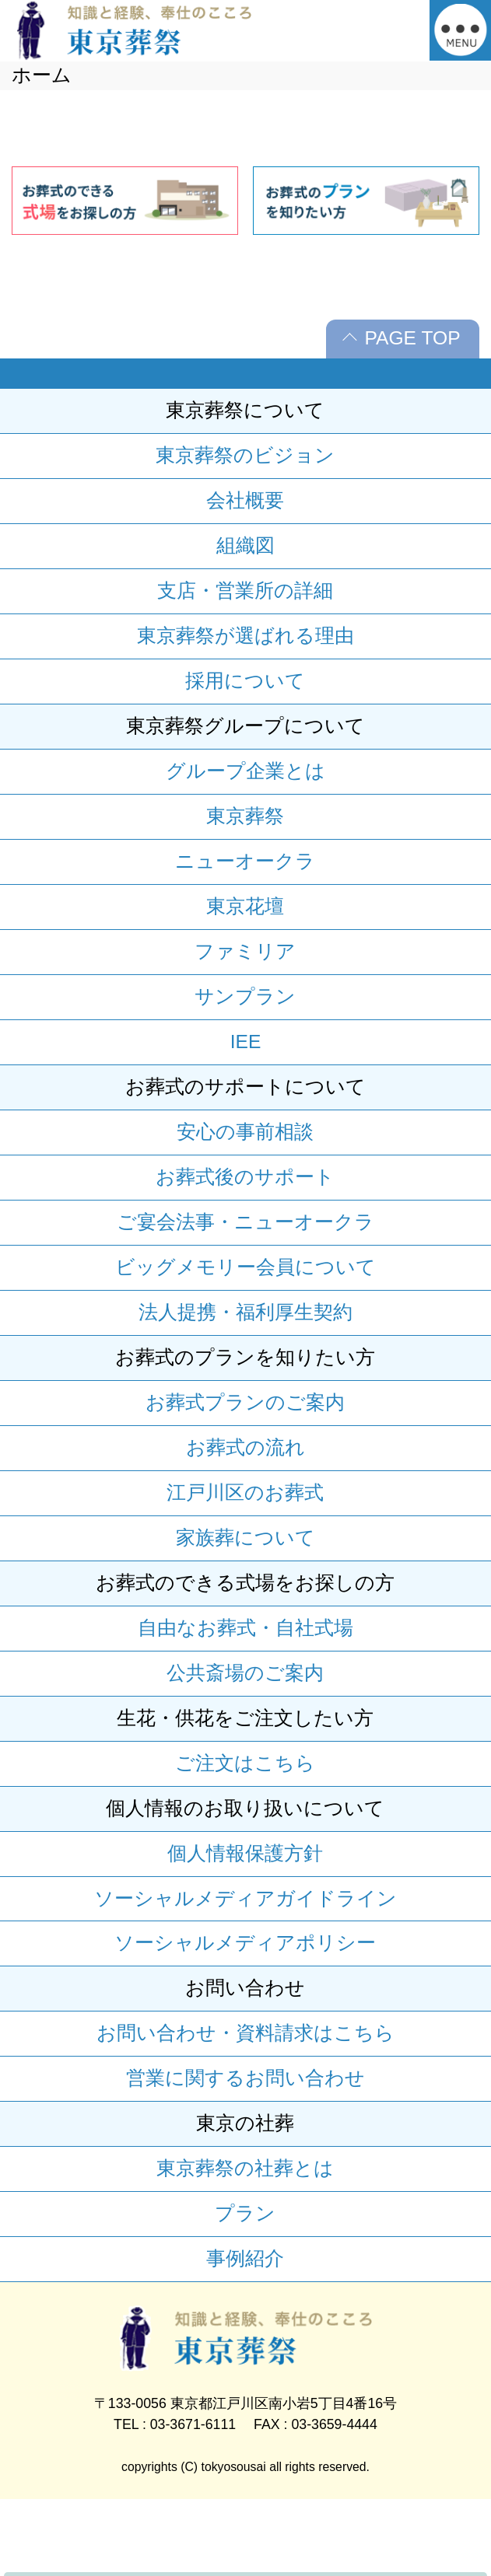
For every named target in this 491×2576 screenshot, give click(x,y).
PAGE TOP (412, 337)
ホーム (42, 75)
